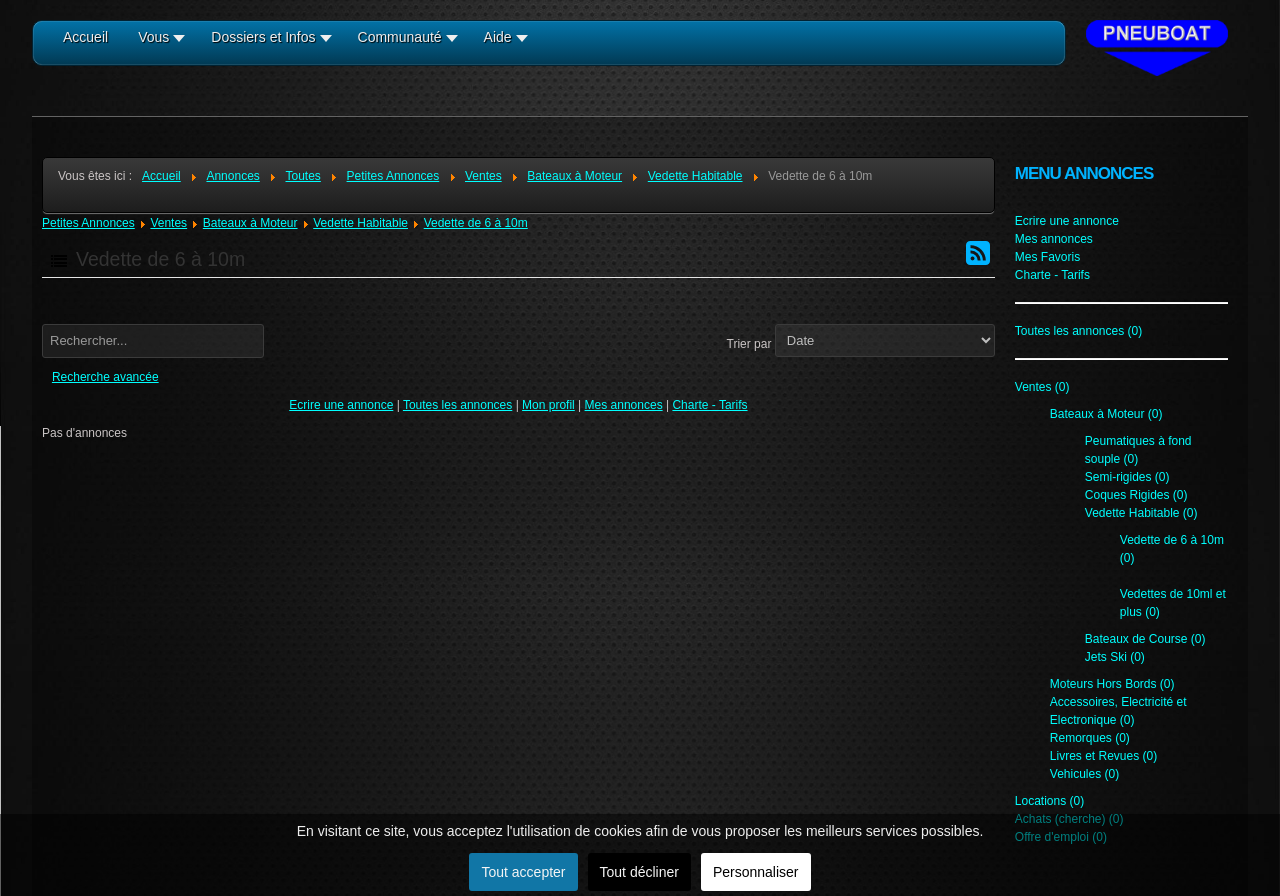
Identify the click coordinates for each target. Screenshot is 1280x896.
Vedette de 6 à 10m (476, 223)
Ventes (168, 223)
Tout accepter (523, 872)
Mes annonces (624, 405)
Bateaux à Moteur (250, 223)
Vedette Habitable (360, 223)
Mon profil (548, 405)
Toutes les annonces (457, 405)
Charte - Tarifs (709, 405)
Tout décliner (639, 872)
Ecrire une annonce (341, 405)
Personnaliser (756, 872)
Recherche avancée (105, 377)
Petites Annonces (88, 223)
